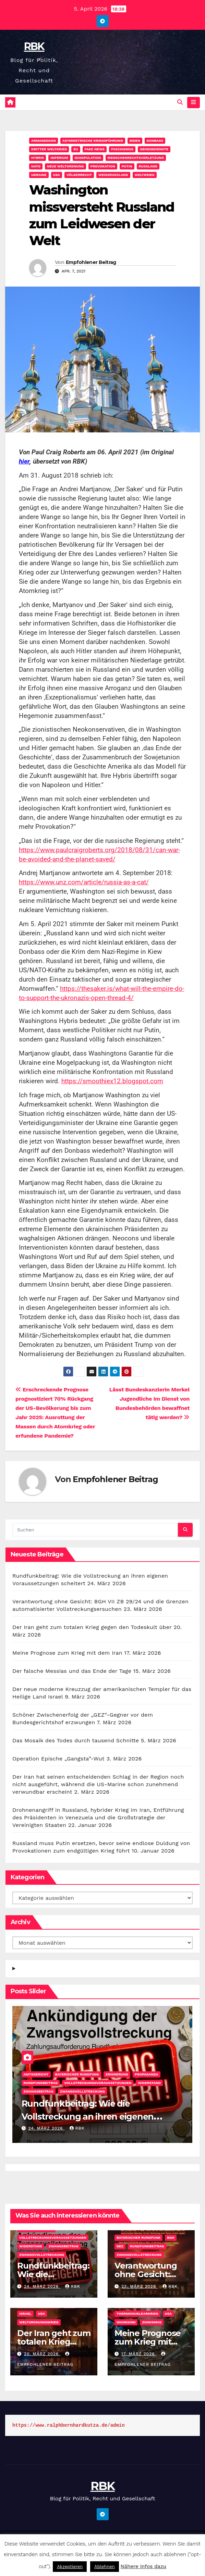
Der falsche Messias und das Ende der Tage (71, 1671)
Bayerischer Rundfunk (77, 2074)
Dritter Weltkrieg (49, 149)
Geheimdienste (154, 149)
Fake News (95, 149)
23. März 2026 (139, 2286)
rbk (77, 2128)
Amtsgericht (36, 2074)
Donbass (155, 141)
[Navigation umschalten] (193, 103)
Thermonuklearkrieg (137, 2314)
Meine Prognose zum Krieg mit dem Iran (67, 1653)
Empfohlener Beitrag (91, 263)
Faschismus (122, 149)
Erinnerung (117, 2074)
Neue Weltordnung (65, 166)
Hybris (37, 158)
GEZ (120, 2246)
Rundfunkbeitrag (41, 2083)
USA (56, 175)
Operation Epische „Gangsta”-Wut (58, 1759)
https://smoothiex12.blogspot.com (112, 1081)
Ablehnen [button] (104, 2566)
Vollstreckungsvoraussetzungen (97, 2083)
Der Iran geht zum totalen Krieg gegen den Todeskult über (92, 1627)
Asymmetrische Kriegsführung (92, 141)
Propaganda (146, 2074)
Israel (25, 2314)
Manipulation (88, 158)
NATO (35, 166)
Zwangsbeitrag (38, 2092)
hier (24, 462)
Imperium (59, 158)
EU (75, 149)
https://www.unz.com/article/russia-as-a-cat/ (84, 882)
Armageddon (43, 141)
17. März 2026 (139, 2354)
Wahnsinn (126, 2322)
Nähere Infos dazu (144, 2566)
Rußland (148, 166)
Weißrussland (113, 175)
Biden (135, 141)
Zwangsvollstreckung (82, 2092)
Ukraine (39, 175)
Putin (127, 166)
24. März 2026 (46, 2128)
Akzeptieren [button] (70, 2566)
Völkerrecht (79, 175)
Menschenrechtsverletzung (136, 158)
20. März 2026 (42, 2354)
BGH (170, 2238)
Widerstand (149, 2083)
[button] (179, 102)
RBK (34, 46)
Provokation (103, 166)
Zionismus (151, 2322)
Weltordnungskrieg (39, 2322)
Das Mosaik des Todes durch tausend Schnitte (75, 1741)
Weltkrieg (145, 175)
